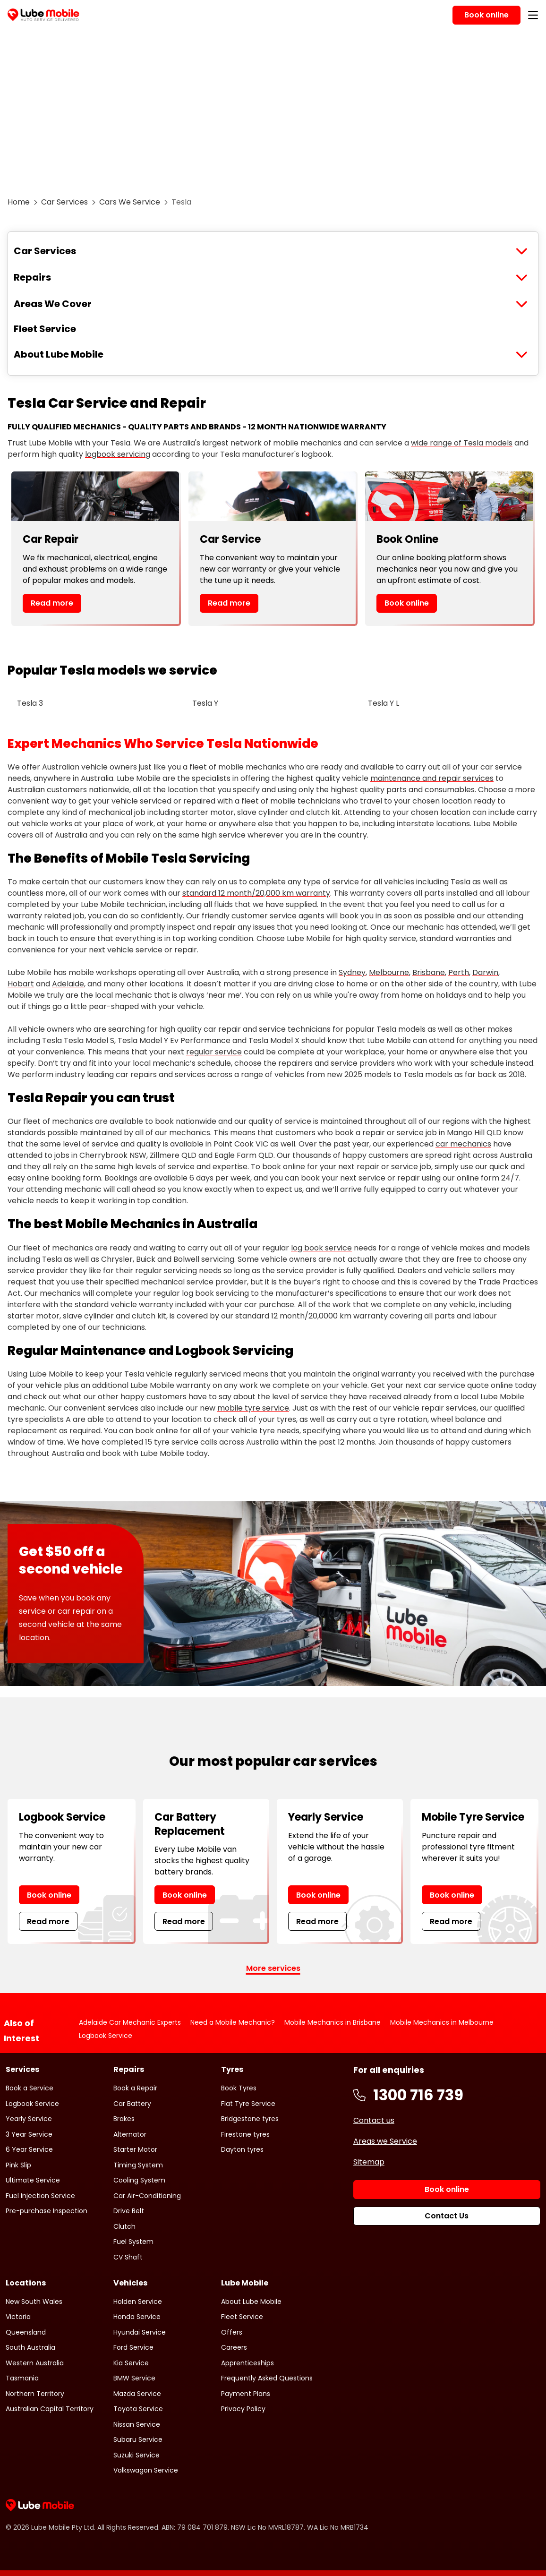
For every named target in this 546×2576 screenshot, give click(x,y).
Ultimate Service (33, 2180)
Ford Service (133, 2347)
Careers (234, 2347)
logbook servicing (117, 454)
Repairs (32, 277)
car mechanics (463, 1143)
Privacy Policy (243, 2408)
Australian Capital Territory (50, 2408)
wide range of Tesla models (461, 442)
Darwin (485, 972)
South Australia (30, 2347)
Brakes (124, 2118)
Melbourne (389, 972)
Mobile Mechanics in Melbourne (442, 2022)
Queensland (26, 2332)
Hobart (21, 983)
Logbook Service (105, 2035)
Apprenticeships (247, 2363)
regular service (214, 1051)
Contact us (373, 2120)
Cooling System (139, 2180)
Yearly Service (29, 2118)
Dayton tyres (242, 2149)
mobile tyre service (253, 1408)
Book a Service (29, 2088)
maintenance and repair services (432, 778)
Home (19, 202)
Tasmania (22, 2378)
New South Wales (34, 2301)
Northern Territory (35, 2393)
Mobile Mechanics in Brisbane (332, 2022)
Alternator (129, 2134)
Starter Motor (135, 2149)
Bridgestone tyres (250, 2118)
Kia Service (131, 2363)
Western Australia (35, 2363)
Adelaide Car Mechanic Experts (130, 2022)
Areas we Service (385, 2141)
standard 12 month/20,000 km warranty (256, 893)
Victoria (18, 2316)
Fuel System (133, 2241)
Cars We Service (129, 202)
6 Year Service (29, 2149)
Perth (458, 972)
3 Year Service (29, 2134)
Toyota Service (138, 2408)
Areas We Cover (53, 303)
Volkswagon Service (145, 2470)
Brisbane (428, 972)
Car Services (64, 202)
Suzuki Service (136, 2455)
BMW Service (134, 2378)
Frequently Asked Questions (267, 2378)
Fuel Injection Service (40, 2195)
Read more (52, 603)
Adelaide (68, 983)
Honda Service (137, 2316)
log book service (321, 1247)
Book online (406, 603)
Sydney (352, 972)
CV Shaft (128, 2257)
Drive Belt (128, 2211)
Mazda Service (137, 2393)
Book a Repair (135, 2088)
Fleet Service (45, 328)
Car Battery (132, 2103)
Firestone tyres (245, 2134)
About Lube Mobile (58, 354)
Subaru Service (137, 2439)
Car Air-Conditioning (147, 2195)
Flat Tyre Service (248, 2103)
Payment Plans (245, 2393)
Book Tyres (238, 2088)
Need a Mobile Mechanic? (232, 2022)
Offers (231, 2332)
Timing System (138, 2165)
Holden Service (137, 2301)
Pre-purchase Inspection (46, 2211)
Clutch (124, 2226)
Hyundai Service (139, 2332)
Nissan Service (136, 2424)
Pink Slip (18, 2165)
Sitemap (368, 2162)
